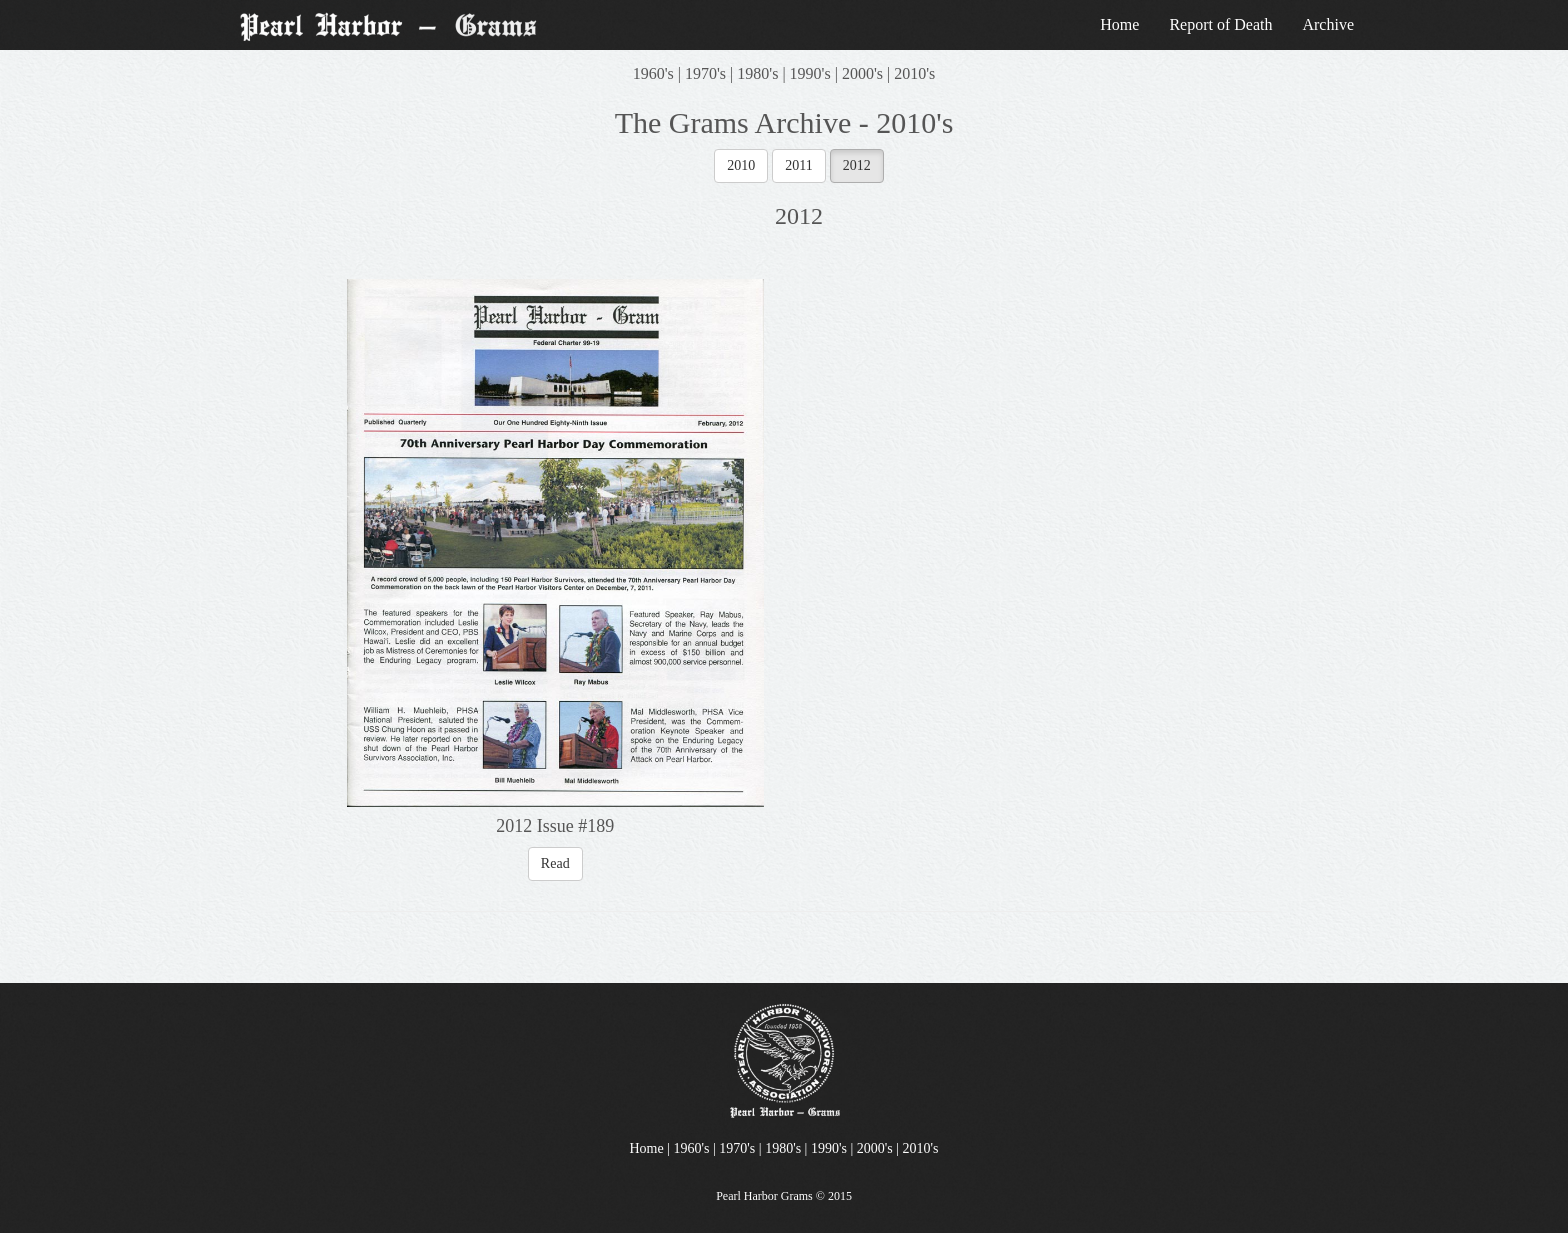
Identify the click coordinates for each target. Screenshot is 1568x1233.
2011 (798, 165)
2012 (857, 165)
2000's (862, 73)
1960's (653, 73)
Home (1119, 24)
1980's (757, 73)
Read (555, 863)
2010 (741, 165)
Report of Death (1220, 24)
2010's (914, 73)
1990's (810, 73)
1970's (705, 73)
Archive (1328, 24)
